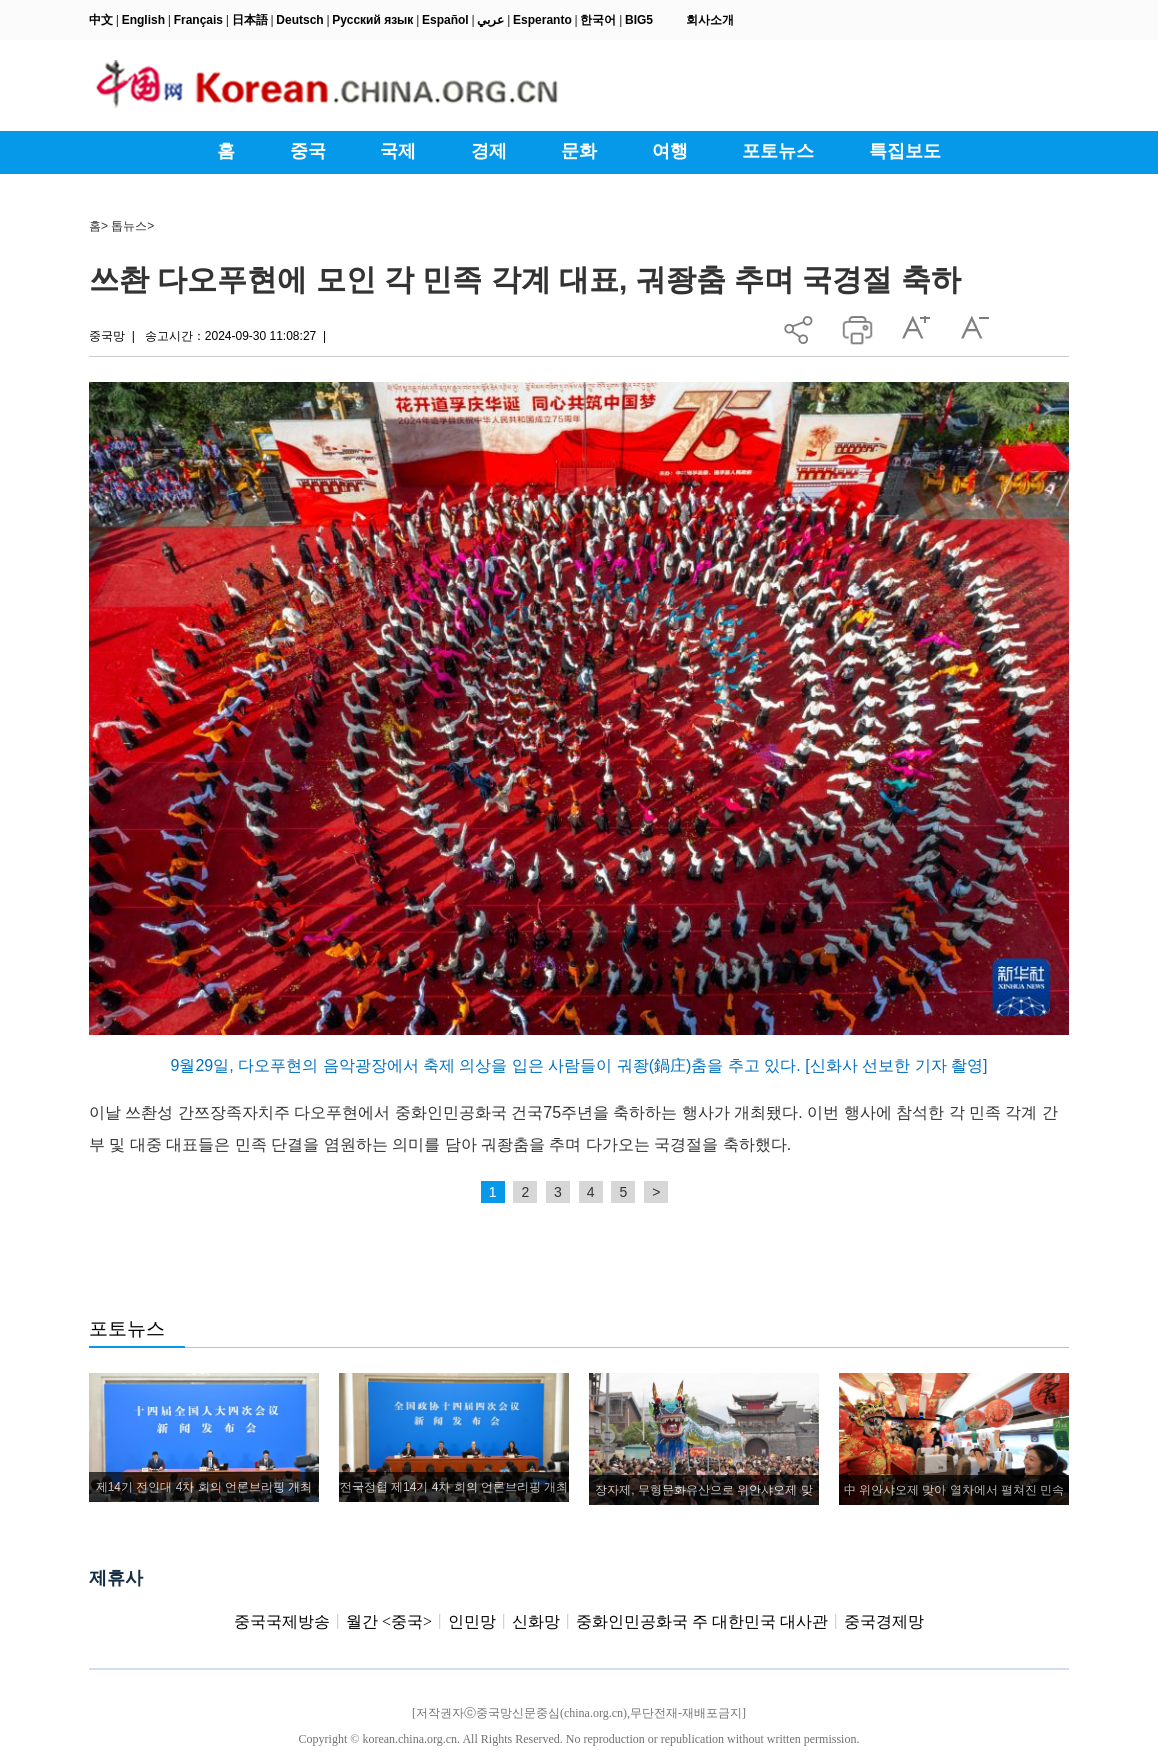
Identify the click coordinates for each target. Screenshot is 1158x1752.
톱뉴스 (129, 226)
